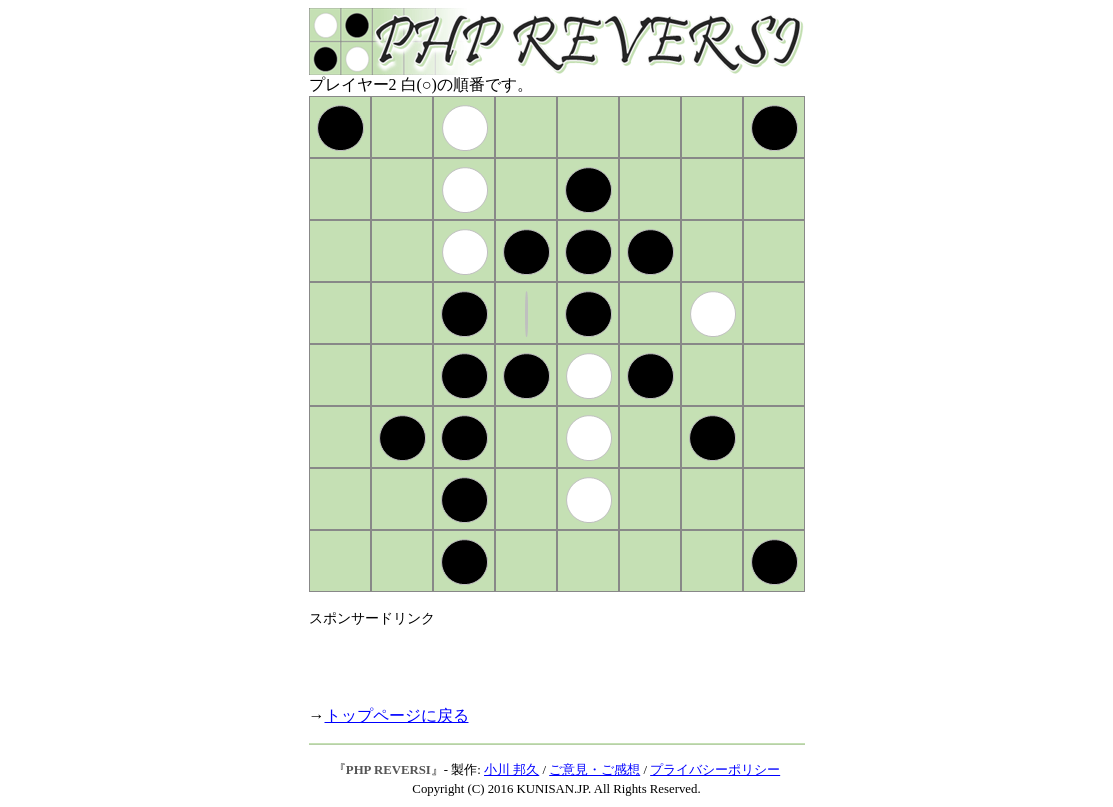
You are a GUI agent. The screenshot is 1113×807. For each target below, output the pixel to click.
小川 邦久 (511, 770)
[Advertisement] (543, 658)
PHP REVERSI (388, 770)
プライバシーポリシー (715, 770)
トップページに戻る (397, 715)
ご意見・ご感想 (594, 770)
